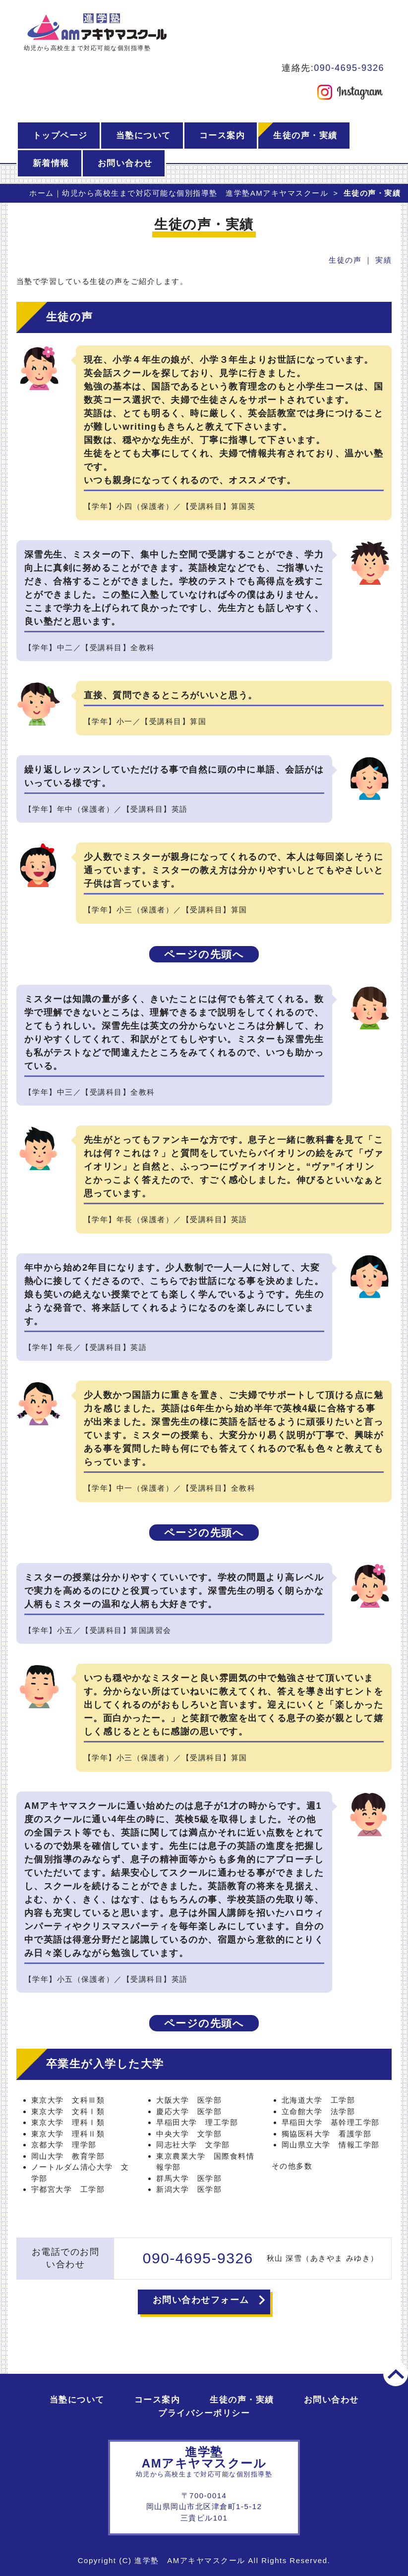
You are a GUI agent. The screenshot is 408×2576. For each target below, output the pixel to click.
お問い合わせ (125, 163)
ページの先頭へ (204, 954)
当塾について (143, 135)
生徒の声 (345, 260)
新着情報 (51, 163)
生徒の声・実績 (305, 135)
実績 (383, 260)
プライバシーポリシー (204, 2413)
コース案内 (222, 135)
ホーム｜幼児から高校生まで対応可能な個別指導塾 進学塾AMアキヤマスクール (178, 193)
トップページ (60, 135)
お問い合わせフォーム (201, 2300)
